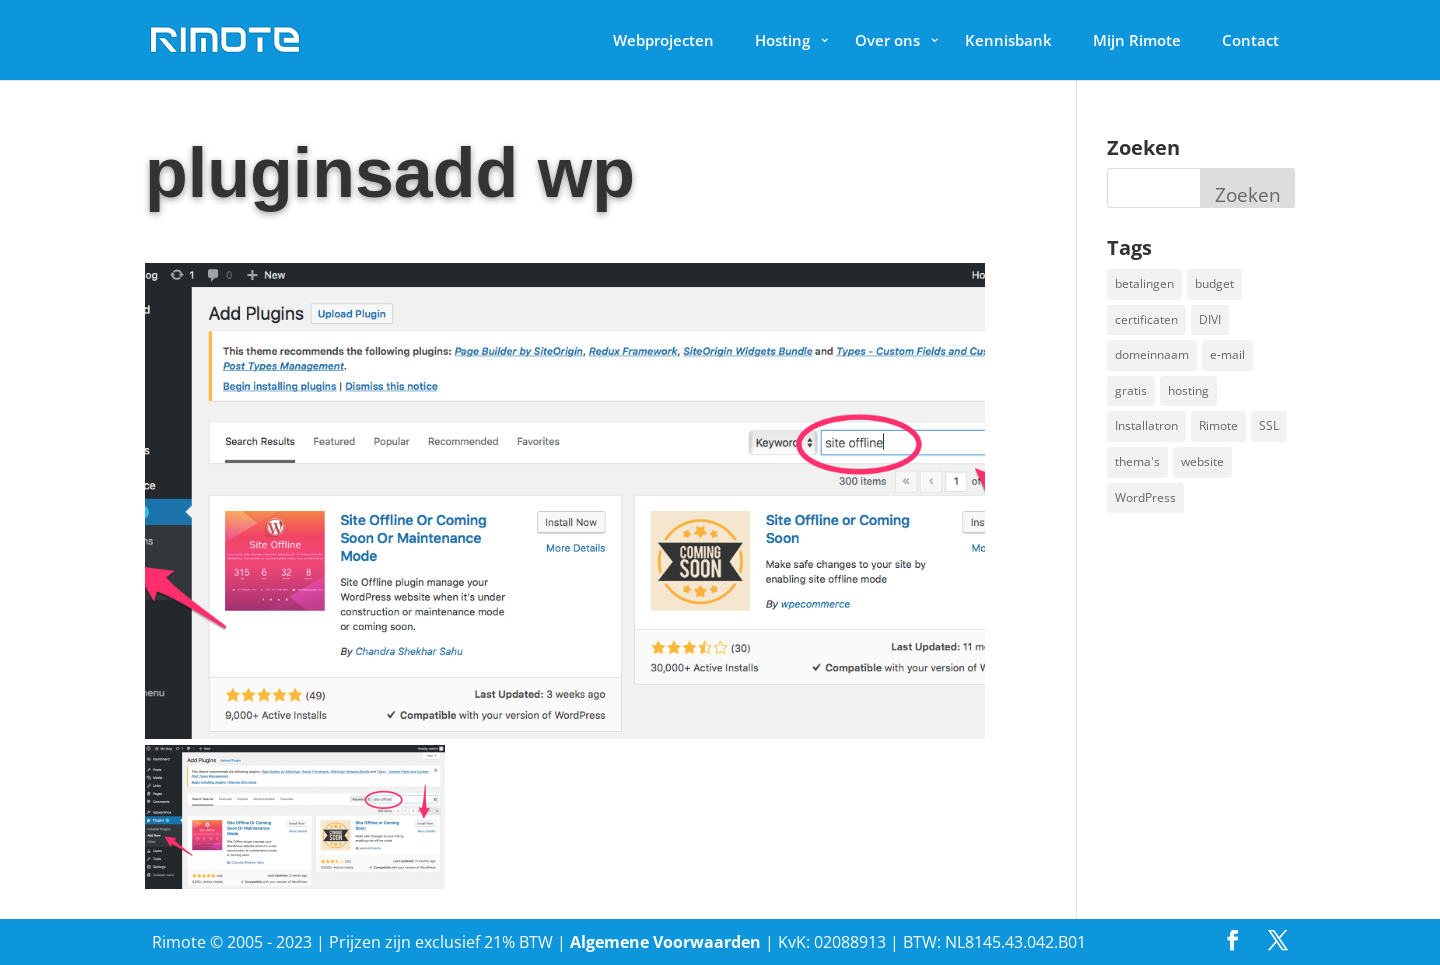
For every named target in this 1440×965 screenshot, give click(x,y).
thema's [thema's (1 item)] (1137, 461)
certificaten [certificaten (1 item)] (1146, 319)
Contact (1250, 40)
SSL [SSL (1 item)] (1269, 425)
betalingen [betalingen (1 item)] (1144, 283)
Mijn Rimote (1137, 40)
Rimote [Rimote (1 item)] (1218, 425)
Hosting (782, 40)
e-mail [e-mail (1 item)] (1227, 354)
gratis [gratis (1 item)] (1131, 390)
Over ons (887, 40)
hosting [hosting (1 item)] (1188, 390)
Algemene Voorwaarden (665, 942)
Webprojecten (663, 40)
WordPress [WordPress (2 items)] (1145, 497)
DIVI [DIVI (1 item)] (1210, 319)
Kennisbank (1008, 40)
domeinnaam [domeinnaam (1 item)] (1152, 354)
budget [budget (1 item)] (1214, 283)
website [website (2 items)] (1202, 461)
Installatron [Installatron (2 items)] (1146, 425)
